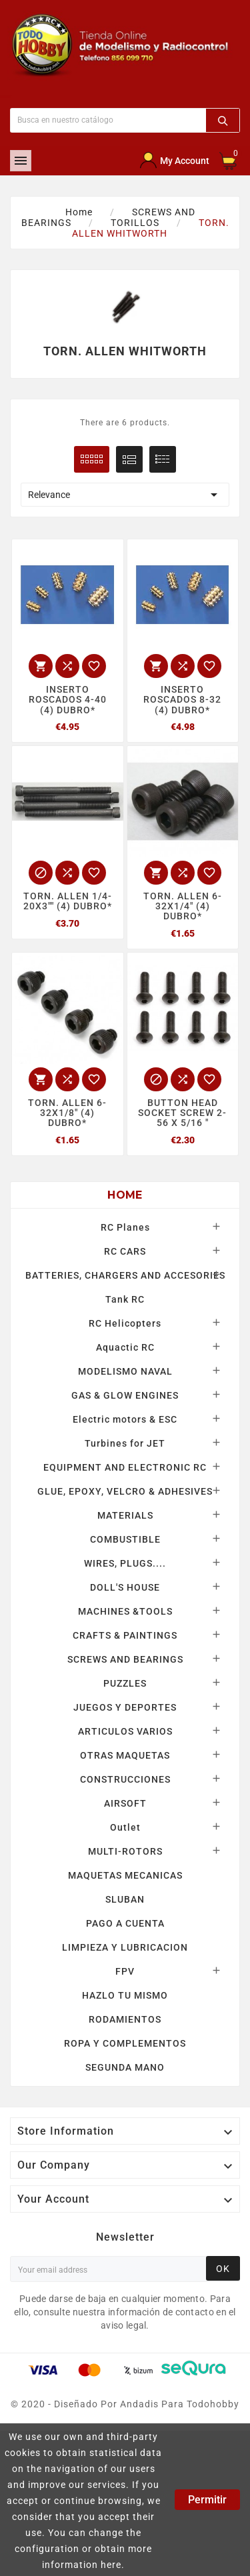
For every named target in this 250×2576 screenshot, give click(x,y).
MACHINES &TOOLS (125, 1611)
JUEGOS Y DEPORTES (125, 1707)
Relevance (125, 495)
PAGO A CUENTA (125, 1923)
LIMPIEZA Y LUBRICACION (125, 1947)
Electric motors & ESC (125, 1419)
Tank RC (125, 1299)
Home (124, 1195)
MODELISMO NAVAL (125, 1371)
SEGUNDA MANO (125, 2067)
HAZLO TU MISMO (125, 1995)
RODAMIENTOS (125, 2019)
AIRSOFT (125, 1803)
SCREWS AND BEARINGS (125, 1659)
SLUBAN (125, 1899)
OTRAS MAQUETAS (125, 1755)
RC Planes (125, 1227)
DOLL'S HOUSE (125, 1587)
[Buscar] (108, 120)
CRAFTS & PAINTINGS (125, 1635)
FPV (125, 1971)
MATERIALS (125, 1515)
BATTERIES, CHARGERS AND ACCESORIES (125, 1275)
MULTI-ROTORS (125, 1851)
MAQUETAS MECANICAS (125, 1875)
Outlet (125, 1827)
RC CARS (125, 1251)
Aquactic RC (125, 1347)
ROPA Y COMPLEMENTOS (125, 2043)
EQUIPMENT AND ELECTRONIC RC (125, 1467)
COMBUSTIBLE (125, 1539)
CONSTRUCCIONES (125, 1779)
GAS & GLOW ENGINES (125, 1395)
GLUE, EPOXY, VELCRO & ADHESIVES (125, 1491)
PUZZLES (125, 1683)
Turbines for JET (125, 1443)
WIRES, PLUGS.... (125, 1563)
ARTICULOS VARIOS (125, 1731)
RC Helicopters (125, 1323)
